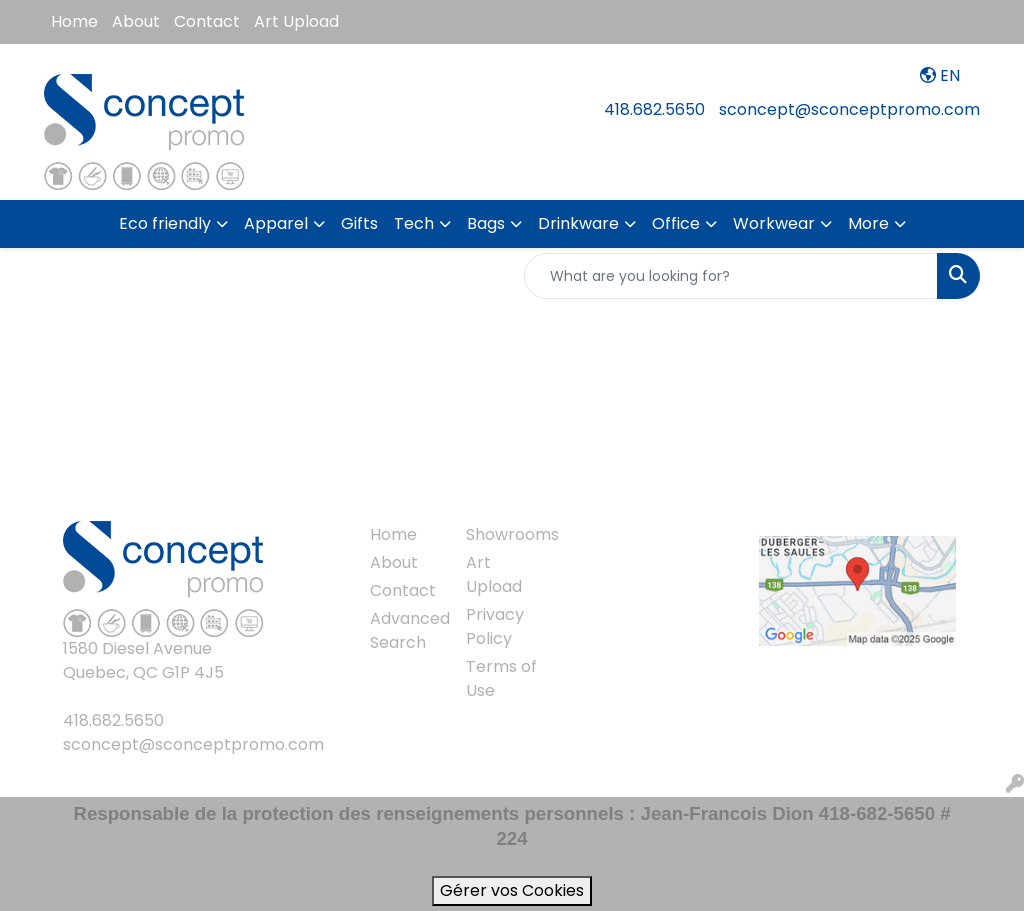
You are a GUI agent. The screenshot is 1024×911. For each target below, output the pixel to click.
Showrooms (502, 534)
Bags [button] (486, 223)
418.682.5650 (654, 109)
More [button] (868, 223)
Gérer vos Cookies (512, 890)
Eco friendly (165, 223)
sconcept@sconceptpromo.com (849, 109)
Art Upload (296, 21)
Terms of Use (501, 678)
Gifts (359, 223)
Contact (207, 21)
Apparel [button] (276, 223)
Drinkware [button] (578, 223)
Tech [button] (414, 223)
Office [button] (676, 223)
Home (74, 21)
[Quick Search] (731, 276)
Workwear (774, 223)
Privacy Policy (495, 626)
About (136, 21)
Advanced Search (406, 630)
